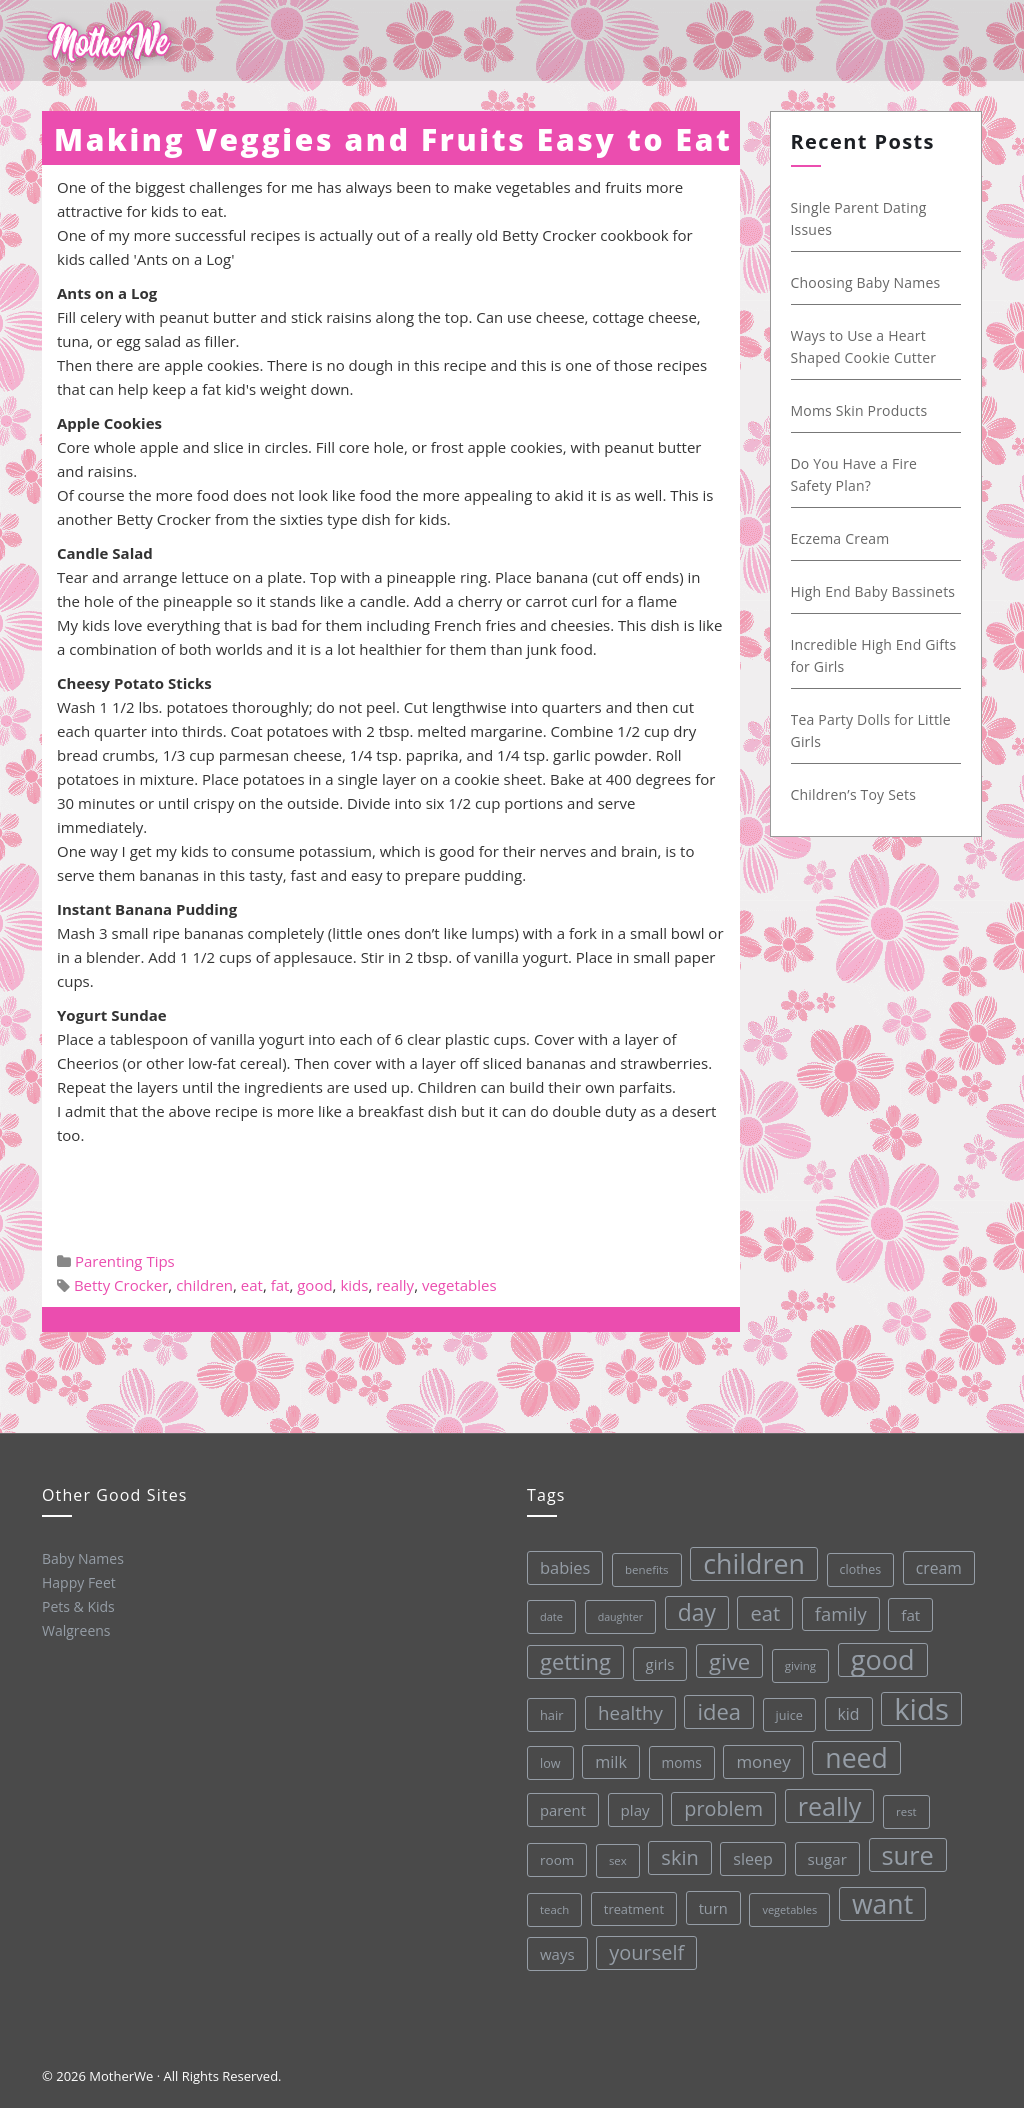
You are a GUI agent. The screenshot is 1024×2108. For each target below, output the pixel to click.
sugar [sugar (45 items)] (827, 1859)
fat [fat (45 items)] (910, 1615)
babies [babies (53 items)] (565, 1567)
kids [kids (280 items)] (921, 1709)
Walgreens (76, 1630)
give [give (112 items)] (729, 1661)
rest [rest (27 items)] (906, 1811)
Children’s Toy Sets (854, 794)
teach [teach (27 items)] (554, 1909)
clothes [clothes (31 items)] (861, 1569)
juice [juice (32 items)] (789, 1715)
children (204, 1285)
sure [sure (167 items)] (908, 1855)
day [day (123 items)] (697, 1612)
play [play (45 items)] (635, 1810)
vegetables (459, 1285)
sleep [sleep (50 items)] (753, 1859)
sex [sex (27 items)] (618, 1860)
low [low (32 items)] (550, 1763)
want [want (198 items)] (882, 1904)
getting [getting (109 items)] (575, 1661)
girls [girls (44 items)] (660, 1664)
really (395, 1285)
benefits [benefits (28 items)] (647, 1569)
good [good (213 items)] (883, 1660)
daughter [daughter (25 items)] (620, 1617)
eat (252, 1285)
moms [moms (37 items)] (682, 1762)
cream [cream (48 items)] (939, 1568)
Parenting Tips (125, 1261)
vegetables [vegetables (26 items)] (789, 1909)
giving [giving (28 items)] (800, 1665)
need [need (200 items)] (856, 1758)
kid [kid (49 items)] (849, 1714)
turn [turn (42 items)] (713, 1908)
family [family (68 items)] (841, 1613)
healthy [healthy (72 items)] (630, 1712)
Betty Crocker (121, 1285)
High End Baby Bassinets (873, 591)
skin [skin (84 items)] (679, 1857)
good (314, 1285)
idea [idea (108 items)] (719, 1711)
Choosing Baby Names (866, 282)
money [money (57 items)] (763, 1761)
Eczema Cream (840, 538)
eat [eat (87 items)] (765, 1613)
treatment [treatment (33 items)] (634, 1909)
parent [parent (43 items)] (563, 1810)
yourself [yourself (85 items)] (646, 1952)
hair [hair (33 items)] (551, 1715)
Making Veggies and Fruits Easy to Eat (393, 139)
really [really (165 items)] (830, 1806)
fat (280, 1285)
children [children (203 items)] (754, 1564)
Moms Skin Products (859, 410)
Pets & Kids (78, 1606)
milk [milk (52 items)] (611, 1762)
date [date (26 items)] (551, 1616)
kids (354, 1285)
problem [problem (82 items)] (723, 1808)
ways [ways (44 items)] (557, 1954)
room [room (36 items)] (557, 1860)
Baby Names (83, 1558)
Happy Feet (79, 1582)
